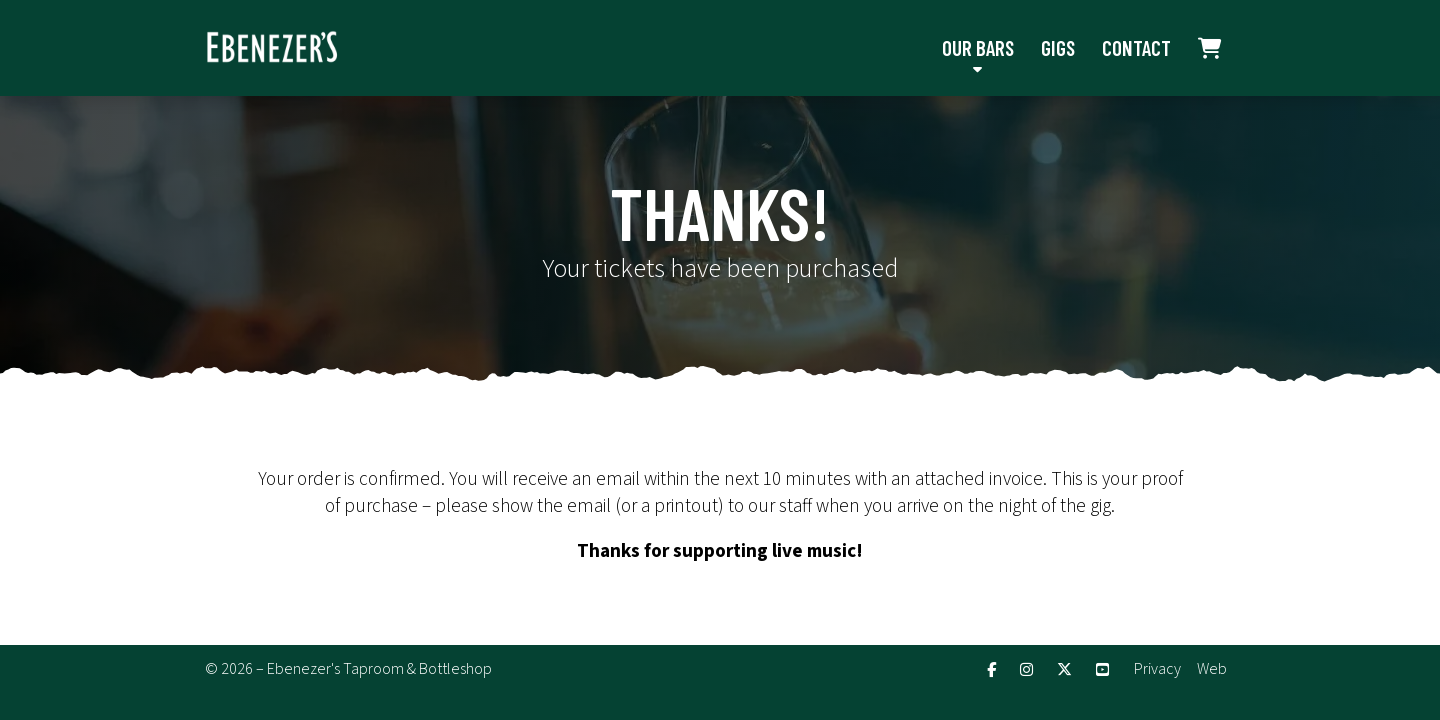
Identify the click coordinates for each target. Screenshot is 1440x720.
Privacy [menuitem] (1157, 669)
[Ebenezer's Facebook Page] (991, 670)
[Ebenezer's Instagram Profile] (1026, 670)
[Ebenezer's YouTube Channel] (1102, 670)
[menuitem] (1210, 48)
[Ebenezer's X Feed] (1064, 670)
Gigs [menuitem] (1058, 47)
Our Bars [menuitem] (978, 47)
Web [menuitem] (1212, 669)
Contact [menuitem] (1136, 47)
